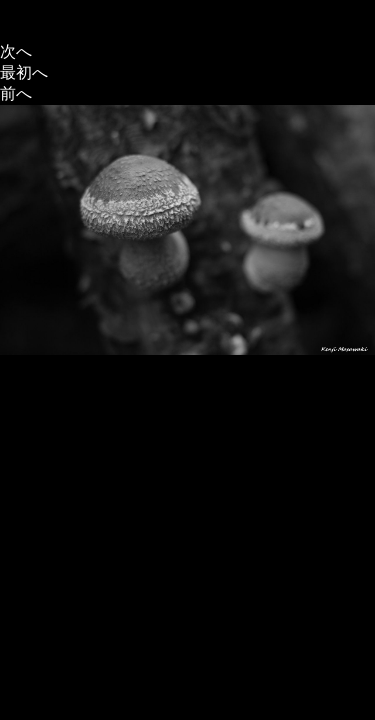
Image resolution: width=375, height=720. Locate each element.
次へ (16, 51)
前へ (16, 93)
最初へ (24, 72)
